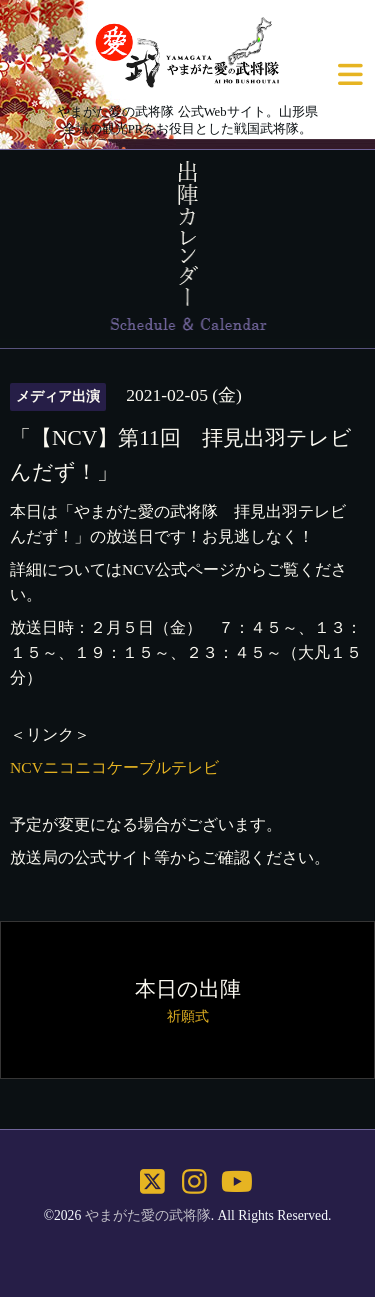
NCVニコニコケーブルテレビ (114, 767)
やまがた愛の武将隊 (148, 1215)
